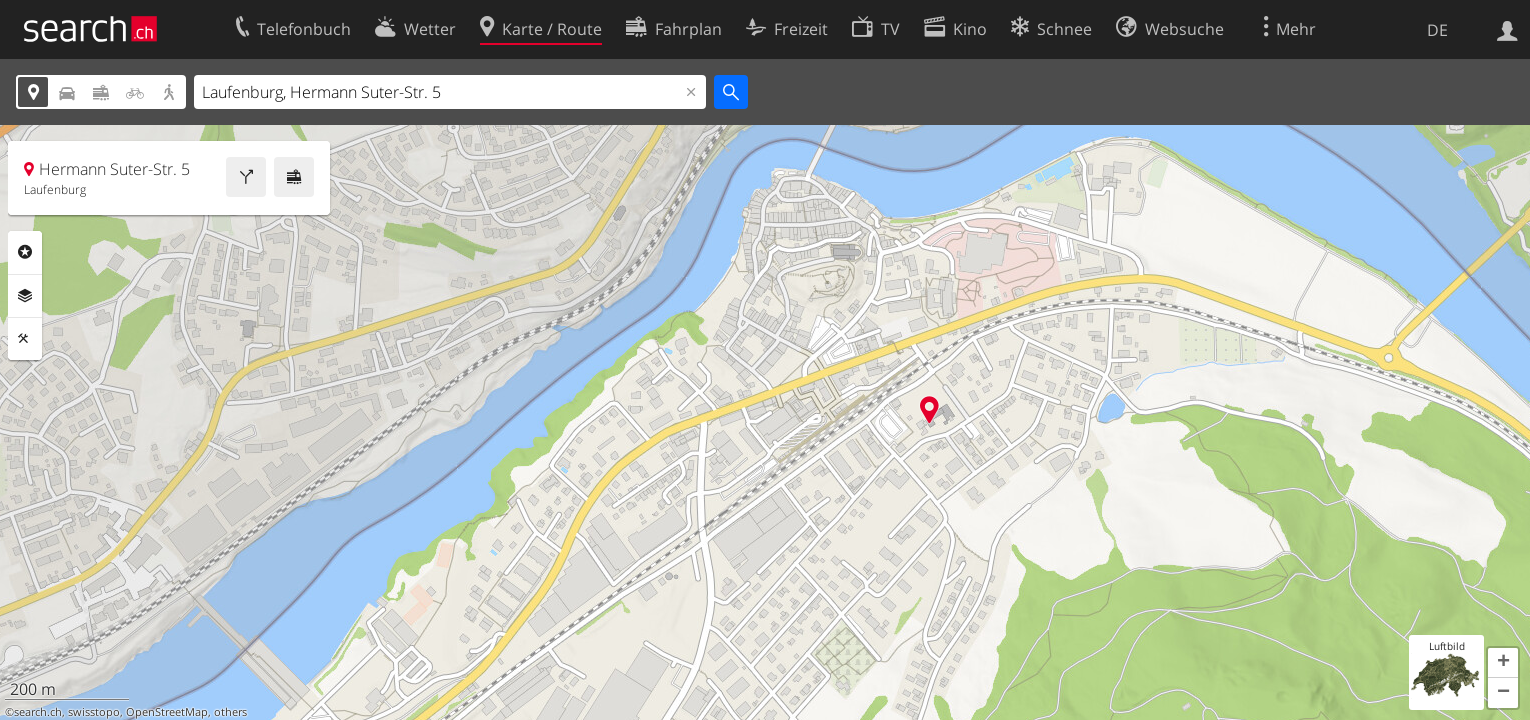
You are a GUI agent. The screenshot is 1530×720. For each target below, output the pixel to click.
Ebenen (25, 296)
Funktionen (25, 339)
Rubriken (25, 252)
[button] (1503, 663)
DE (1437, 30)
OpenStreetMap (167, 712)
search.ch (38, 712)
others (230, 712)
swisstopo (94, 712)
